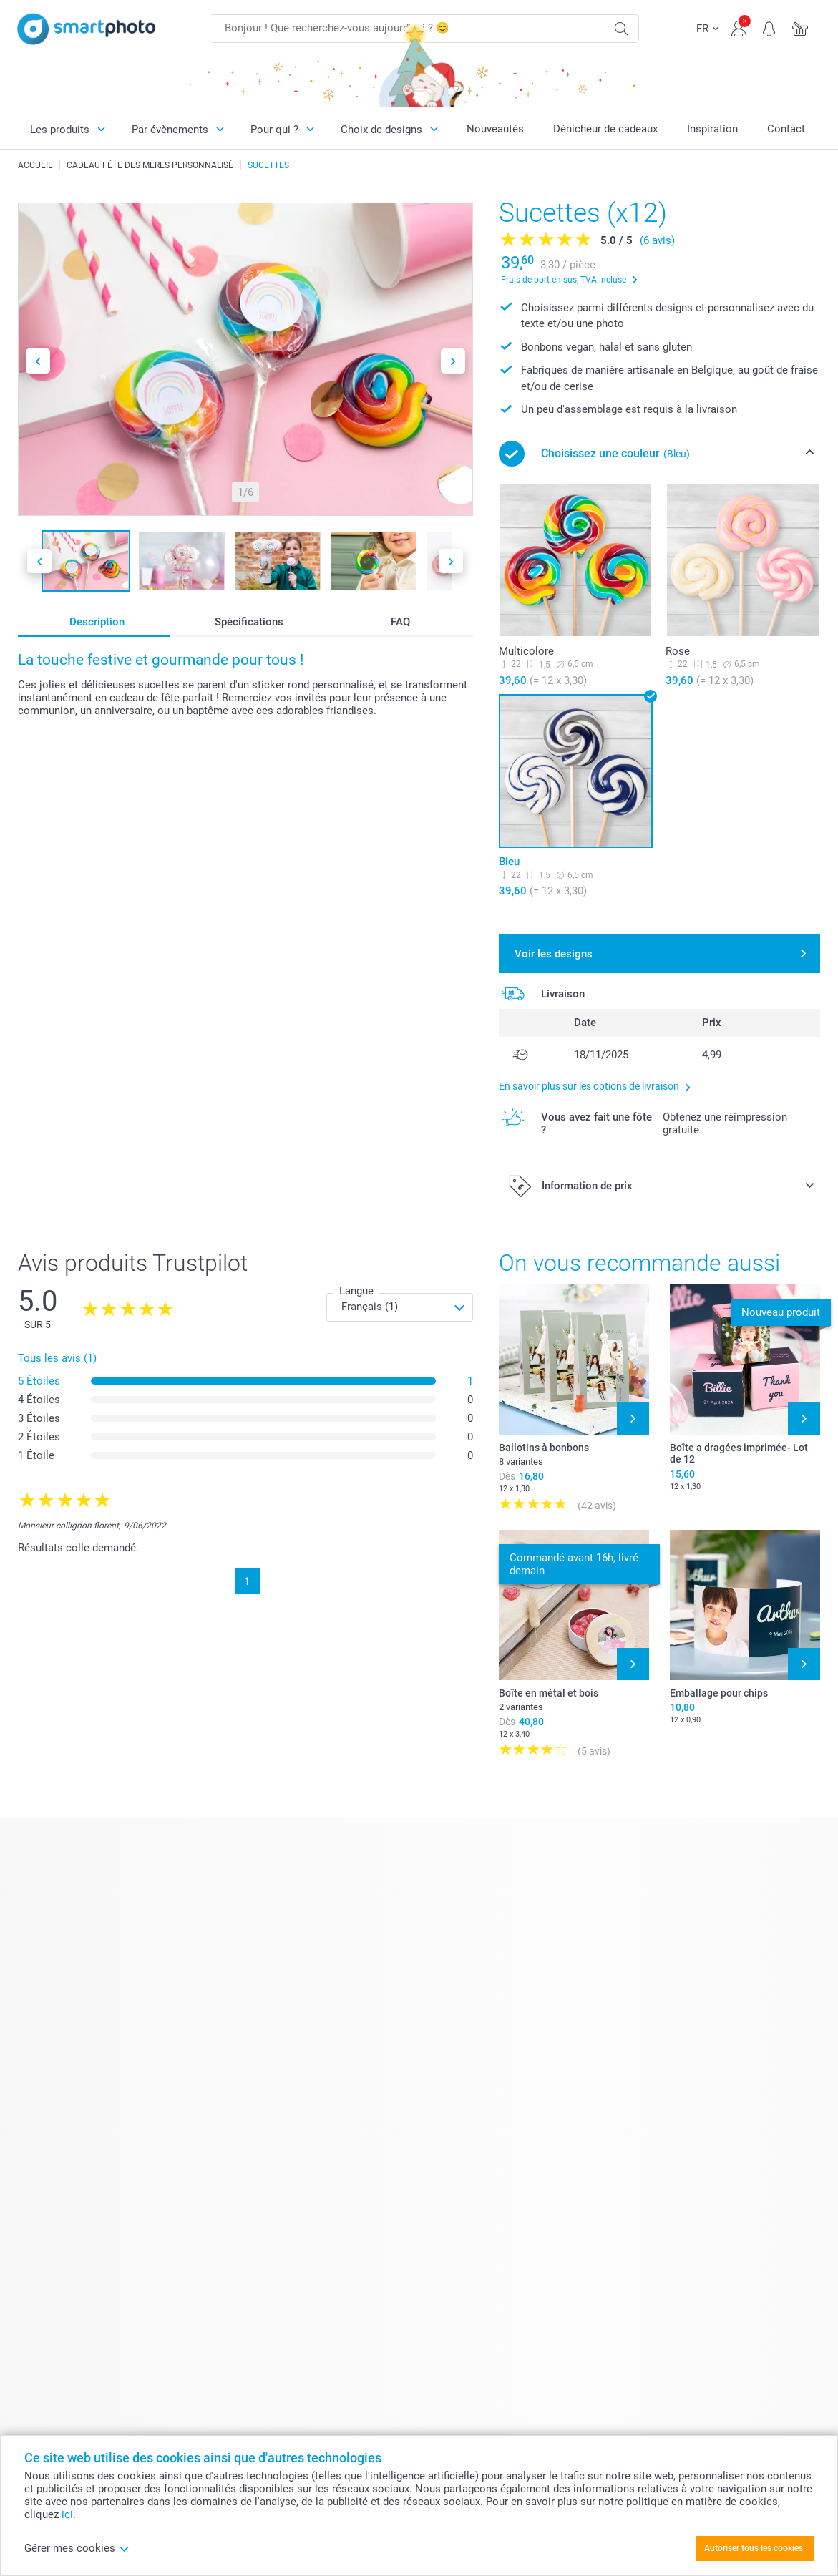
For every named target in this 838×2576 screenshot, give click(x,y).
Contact (786, 128)
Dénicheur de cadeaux (605, 128)
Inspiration (712, 128)
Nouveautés (495, 128)
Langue (356, 1290)
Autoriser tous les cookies (753, 2548)
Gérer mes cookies (77, 2548)
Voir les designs (554, 953)
